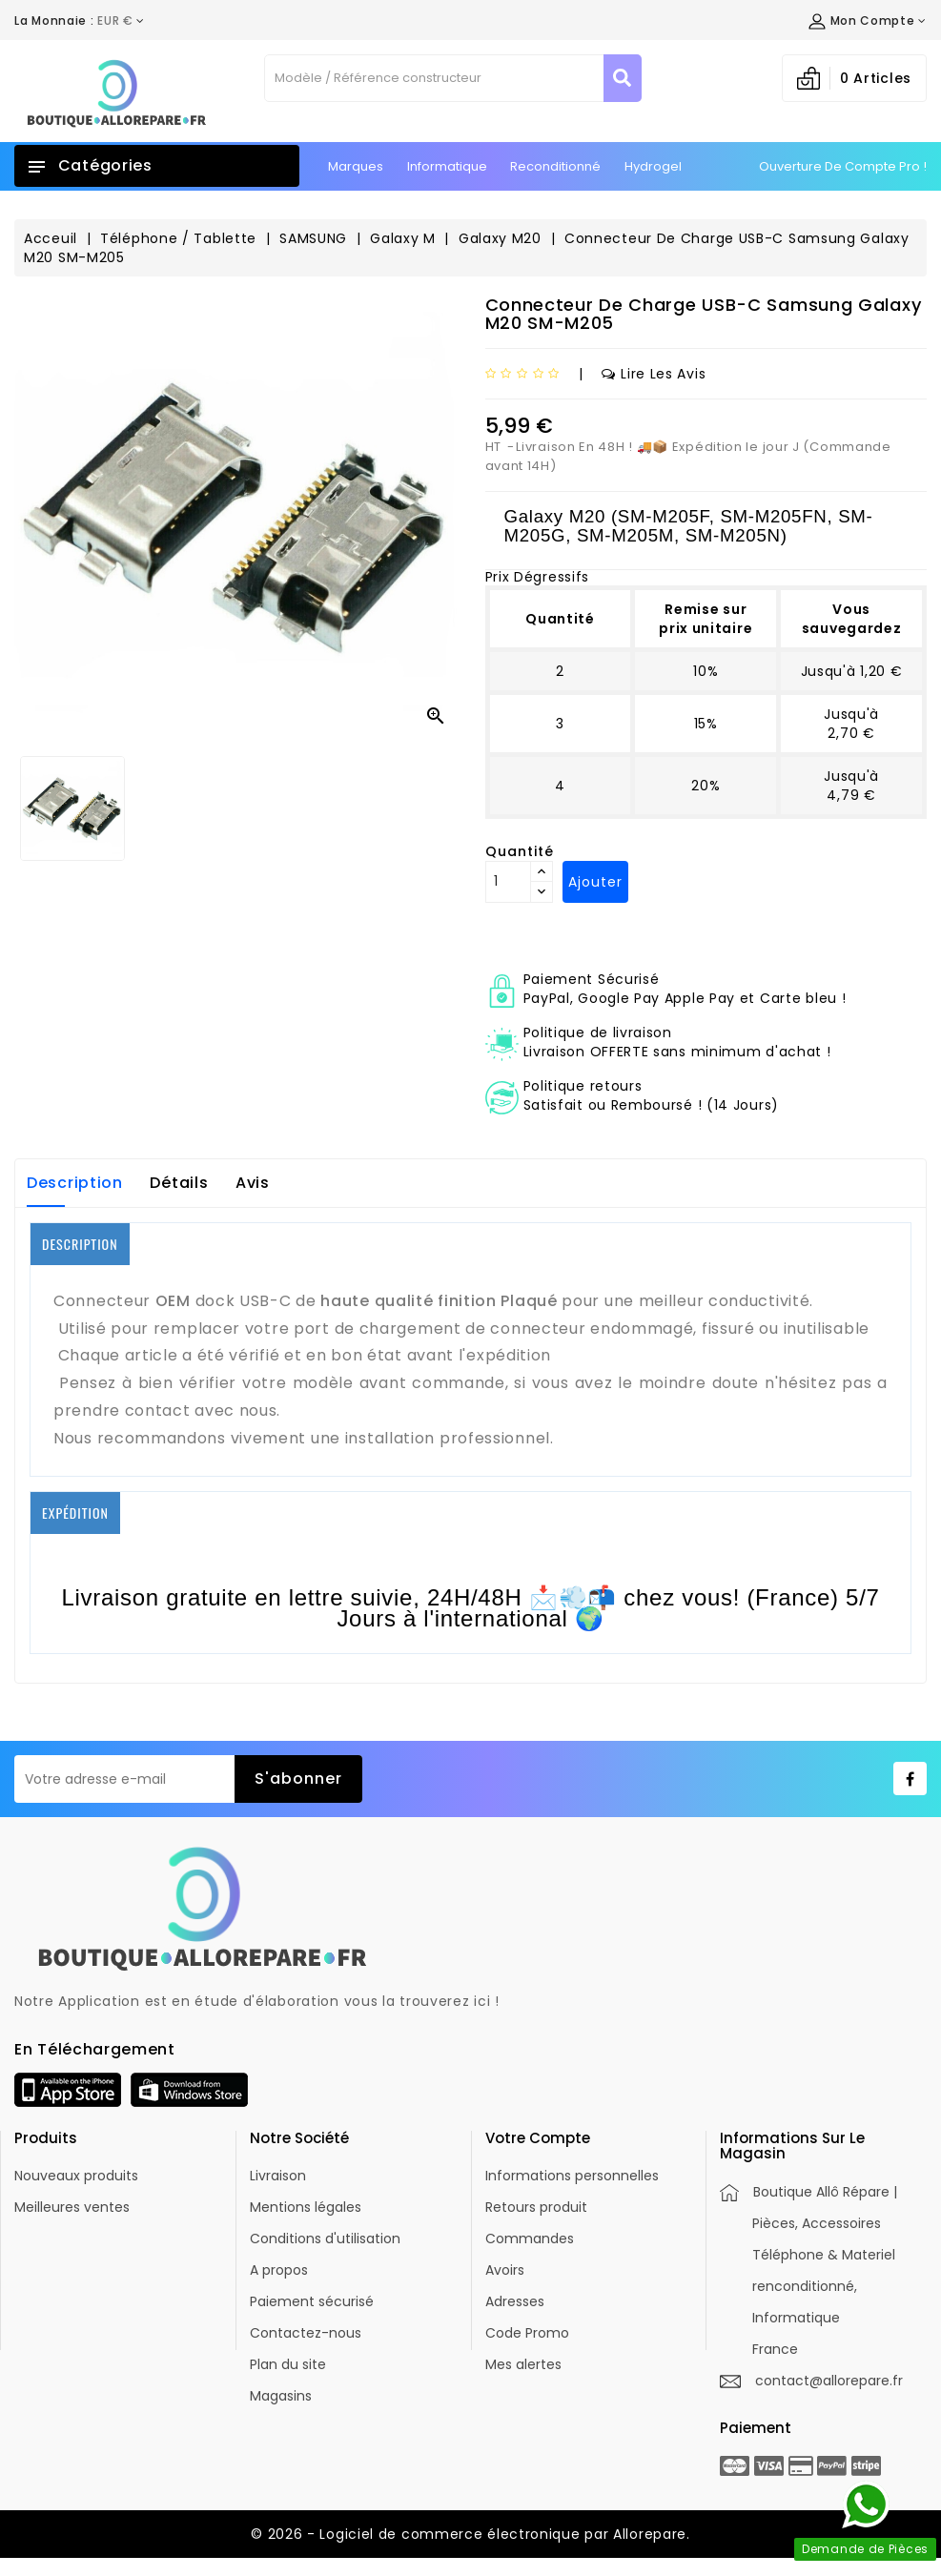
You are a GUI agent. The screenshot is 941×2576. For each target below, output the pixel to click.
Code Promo (527, 2332)
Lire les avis (654, 373)
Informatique (447, 166)
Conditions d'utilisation (325, 2238)
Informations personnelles (572, 2175)
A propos (279, 2270)
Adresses (514, 2301)
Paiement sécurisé (312, 2301)
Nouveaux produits (76, 2175)
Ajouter (595, 881)
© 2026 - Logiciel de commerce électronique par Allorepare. (470, 2534)
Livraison (278, 2175)
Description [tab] (75, 1183)
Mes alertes (523, 2364)
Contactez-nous (305, 2332)
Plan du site (288, 2364)
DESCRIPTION (80, 1244)
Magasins (281, 2395)
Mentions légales (305, 2207)
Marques (355, 166)
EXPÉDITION (75, 1513)
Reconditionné (555, 166)
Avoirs (504, 2270)
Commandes (529, 2238)
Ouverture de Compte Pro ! (843, 166)
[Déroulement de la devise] (79, 21)
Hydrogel (653, 166)
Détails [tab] (179, 1183)
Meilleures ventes (72, 2207)
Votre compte (537, 2138)
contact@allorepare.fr (829, 2380)
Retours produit (536, 2207)
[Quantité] (508, 882)
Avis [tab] (252, 1183)
